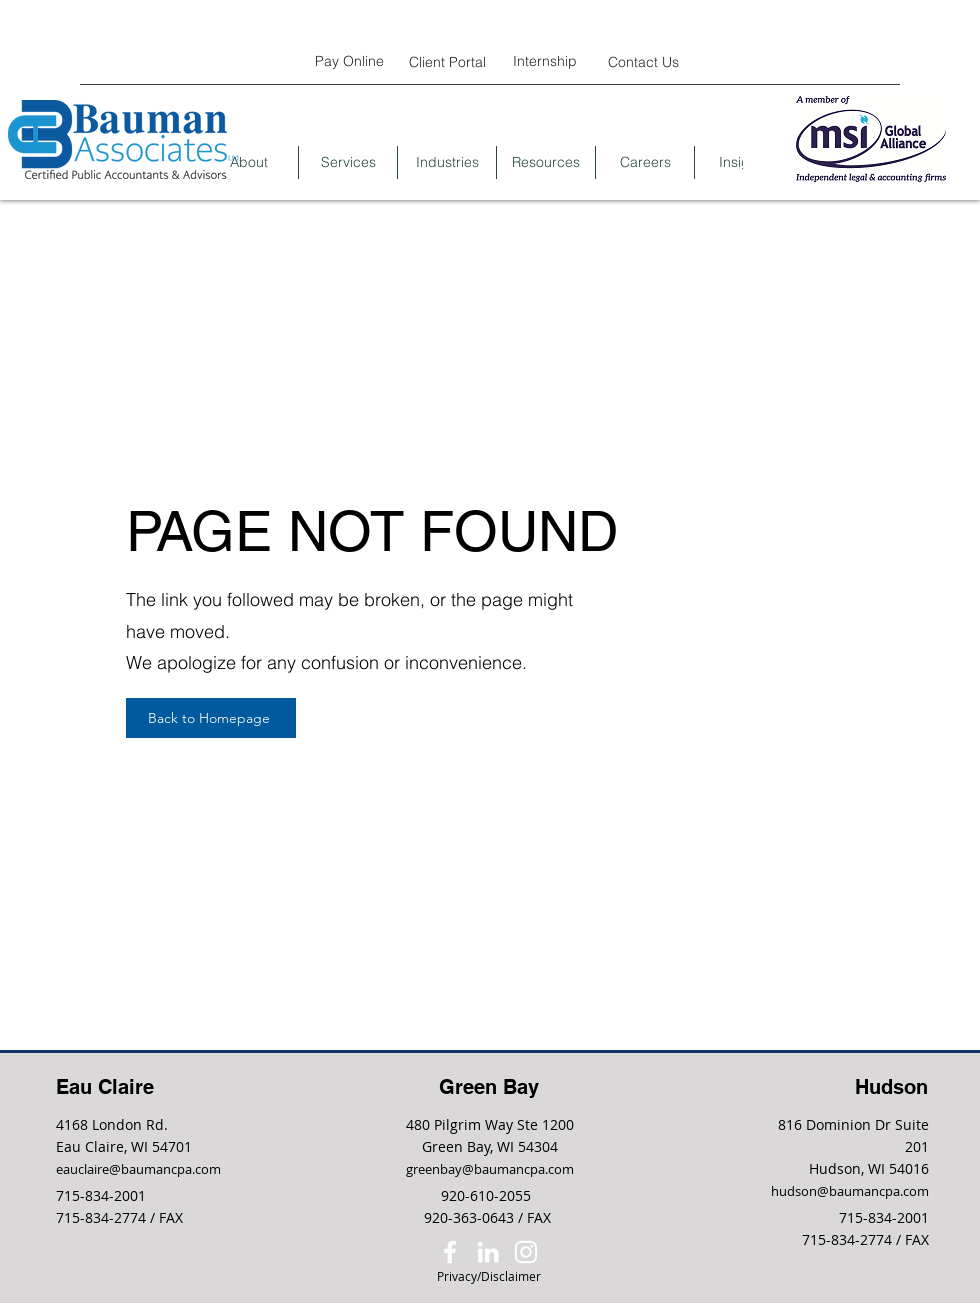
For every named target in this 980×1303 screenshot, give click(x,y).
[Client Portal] (447, 61)
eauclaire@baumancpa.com (138, 1169)
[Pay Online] (349, 60)
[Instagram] (526, 1252)
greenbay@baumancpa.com (490, 1169)
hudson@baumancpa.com (850, 1191)
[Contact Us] (643, 61)
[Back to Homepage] (211, 718)
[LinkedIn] (488, 1252)
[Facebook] (450, 1252)
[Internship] (545, 60)
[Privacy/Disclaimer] (489, 1276)
